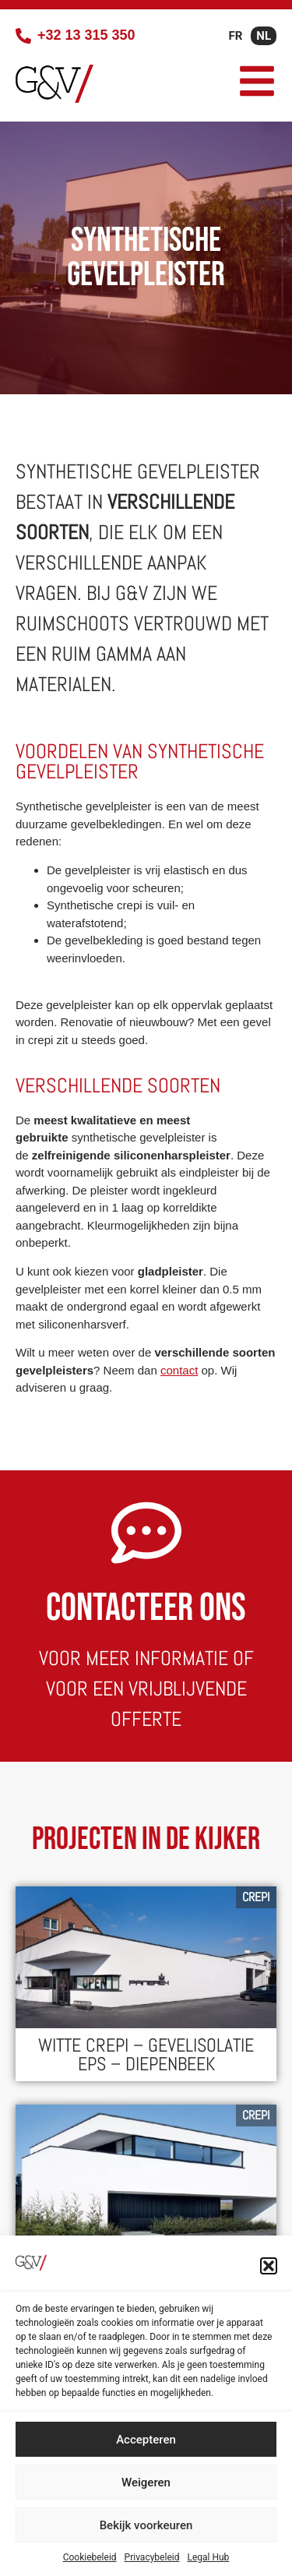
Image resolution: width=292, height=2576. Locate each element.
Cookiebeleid (90, 2557)
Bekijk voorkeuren (146, 2525)
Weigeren (146, 2482)
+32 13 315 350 (86, 35)
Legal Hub (208, 2557)
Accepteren (146, 2440)
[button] (268, 2266)
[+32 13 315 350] (23, 36)
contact (179, 1370)
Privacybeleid (152, 2557)
